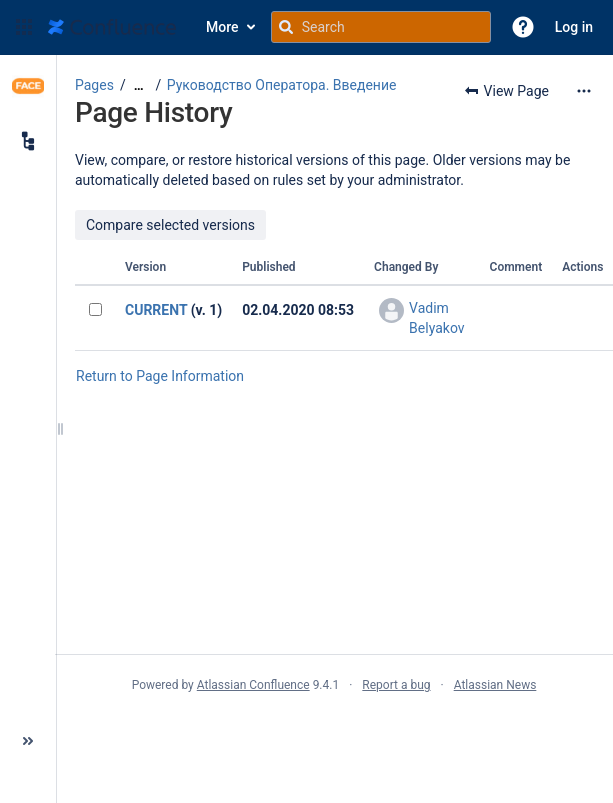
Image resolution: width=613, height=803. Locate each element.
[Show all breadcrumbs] (139, 85)
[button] (24, 27)
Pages (94, 85)
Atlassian (334, 729)
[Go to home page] (112, 27)
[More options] (584, 91)
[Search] (286, 27)
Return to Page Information (160, 376)
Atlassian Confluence (253, 685)
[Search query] (381, 27)
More (222, 27)
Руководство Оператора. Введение (282, 85)
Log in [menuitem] (574, 27)
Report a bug (396, 685)
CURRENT (156, 310)
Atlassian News (495, 685)
